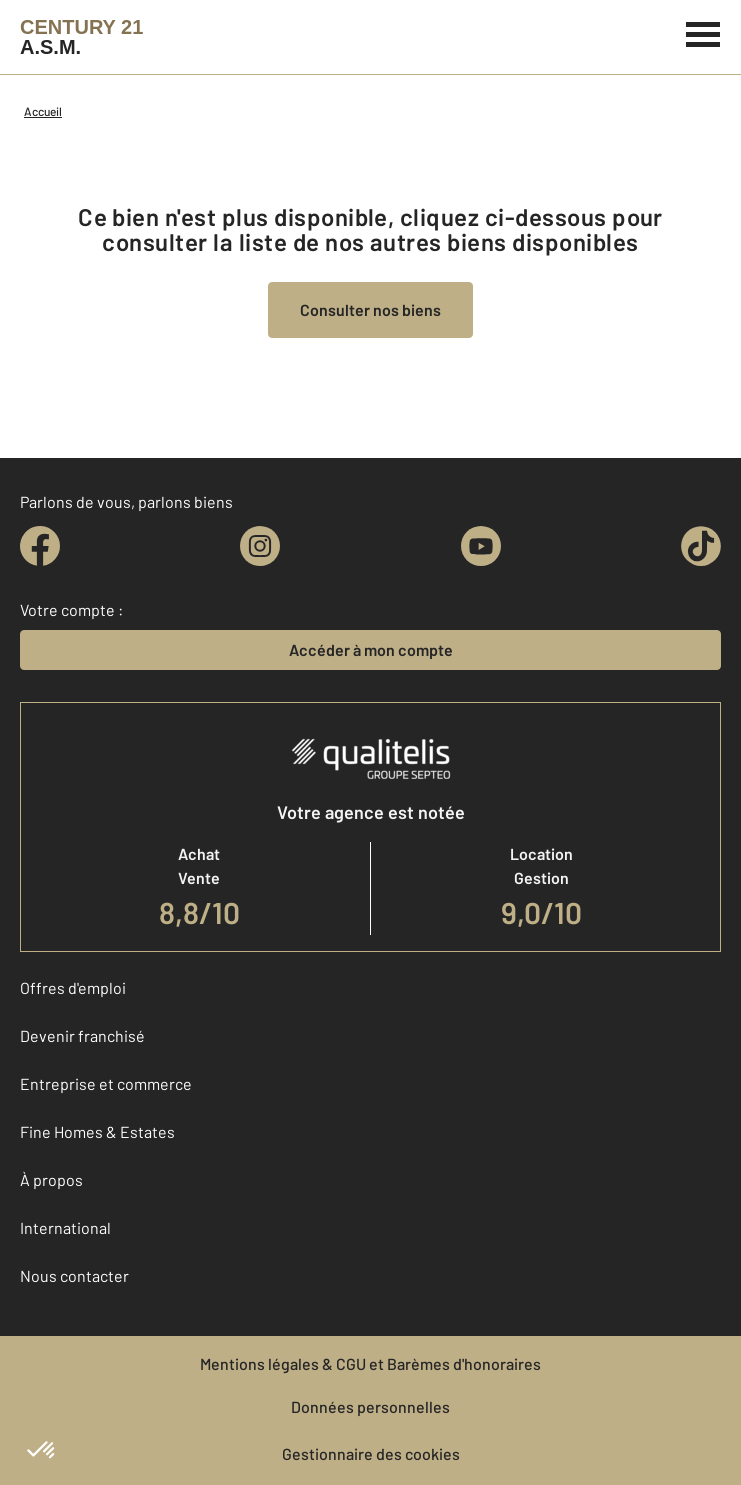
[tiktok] (701, 546)
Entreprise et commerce (106, 1083)
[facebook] (40, 546)
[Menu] (703, 32)
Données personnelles (370, 1406)
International (65, 1227)
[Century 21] (81, 37)
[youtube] (481, 546)
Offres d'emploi (73, 987)
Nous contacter (74, 1275)
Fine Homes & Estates (97, 1131)
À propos (51, 1179)
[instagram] (260, 546)
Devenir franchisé (82, 1035)
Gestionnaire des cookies (371, 1453)
